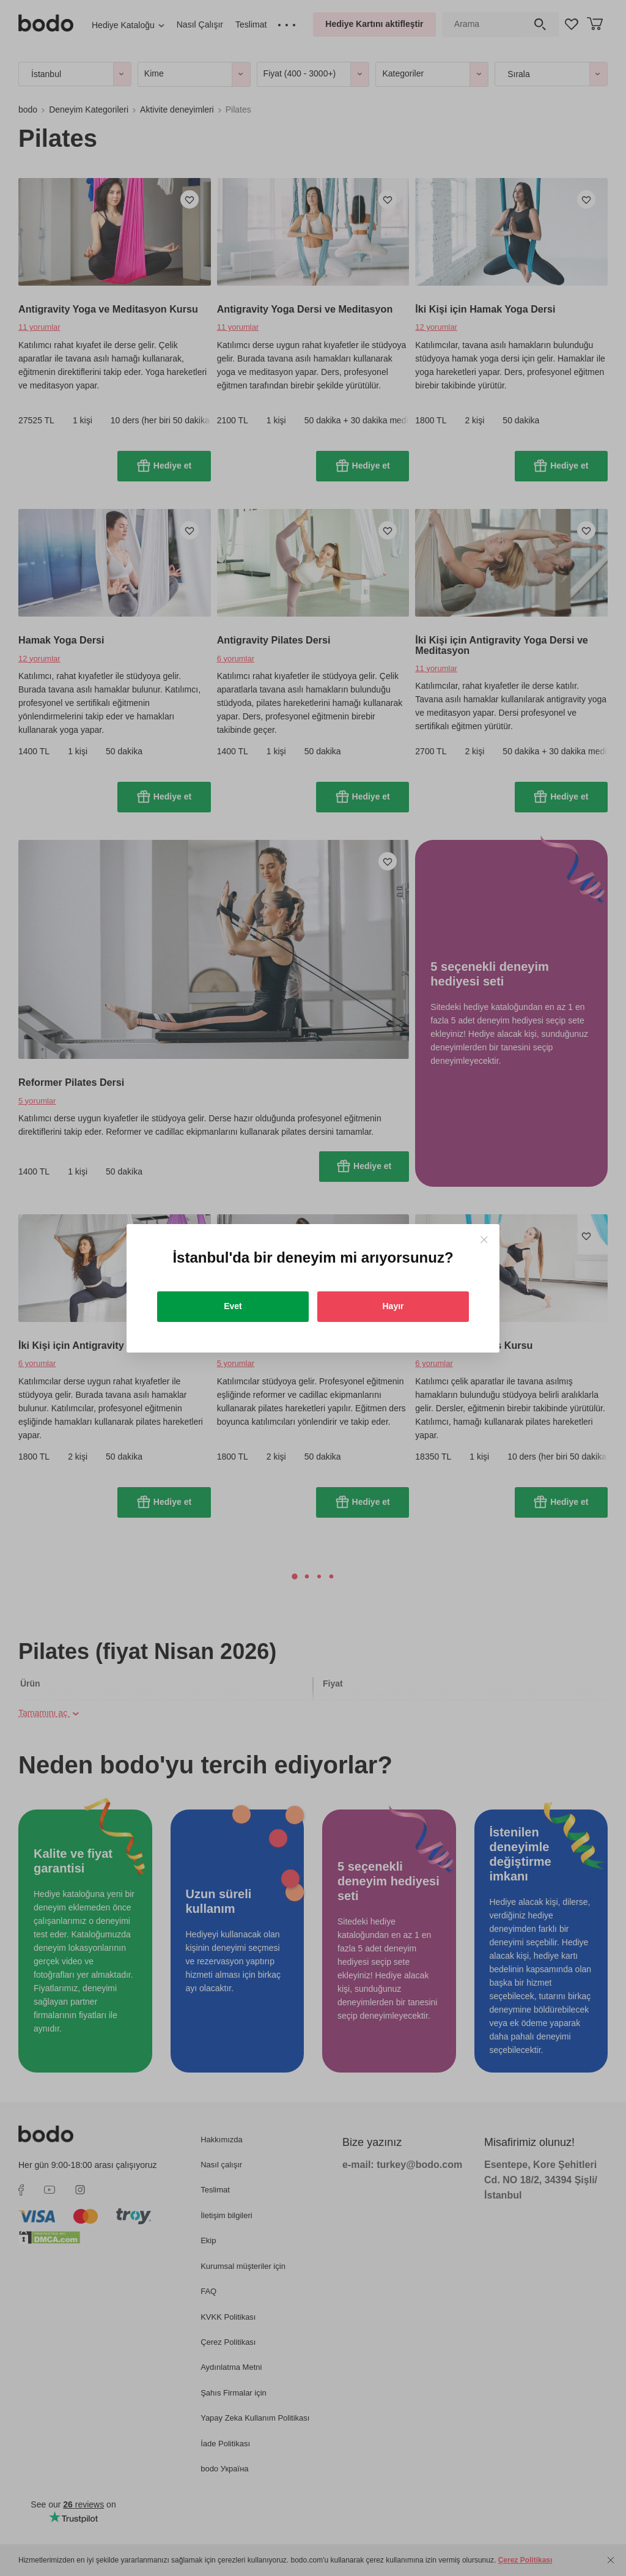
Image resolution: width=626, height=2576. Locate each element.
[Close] (484, 1239)
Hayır (392, 1306)
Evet (233, 1306)
